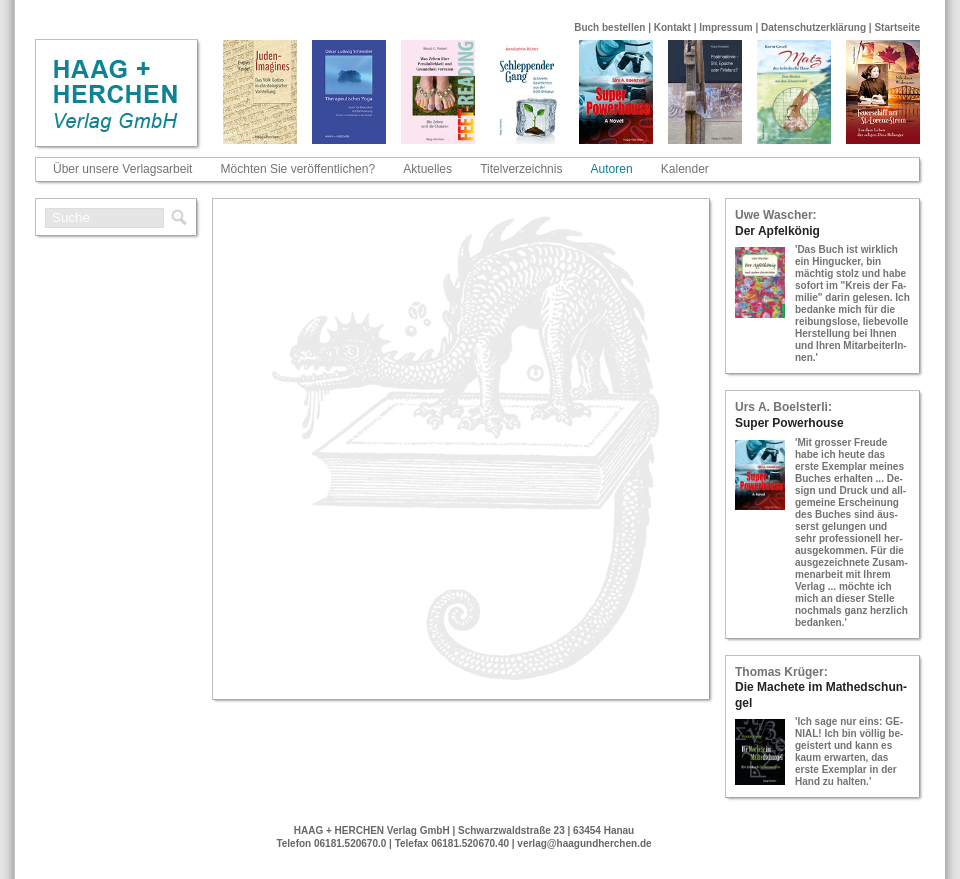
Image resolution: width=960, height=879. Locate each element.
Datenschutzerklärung (813, 27)
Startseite (897, 27)
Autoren (612, 169)
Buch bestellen (609, 27)
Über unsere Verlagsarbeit (122, 169)
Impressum (725, 27)
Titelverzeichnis (521, 169)
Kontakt (672, 27)
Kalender (685, 169)
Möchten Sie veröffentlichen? (298, 169)
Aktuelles (427, 169)
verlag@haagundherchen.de (584, 843)
